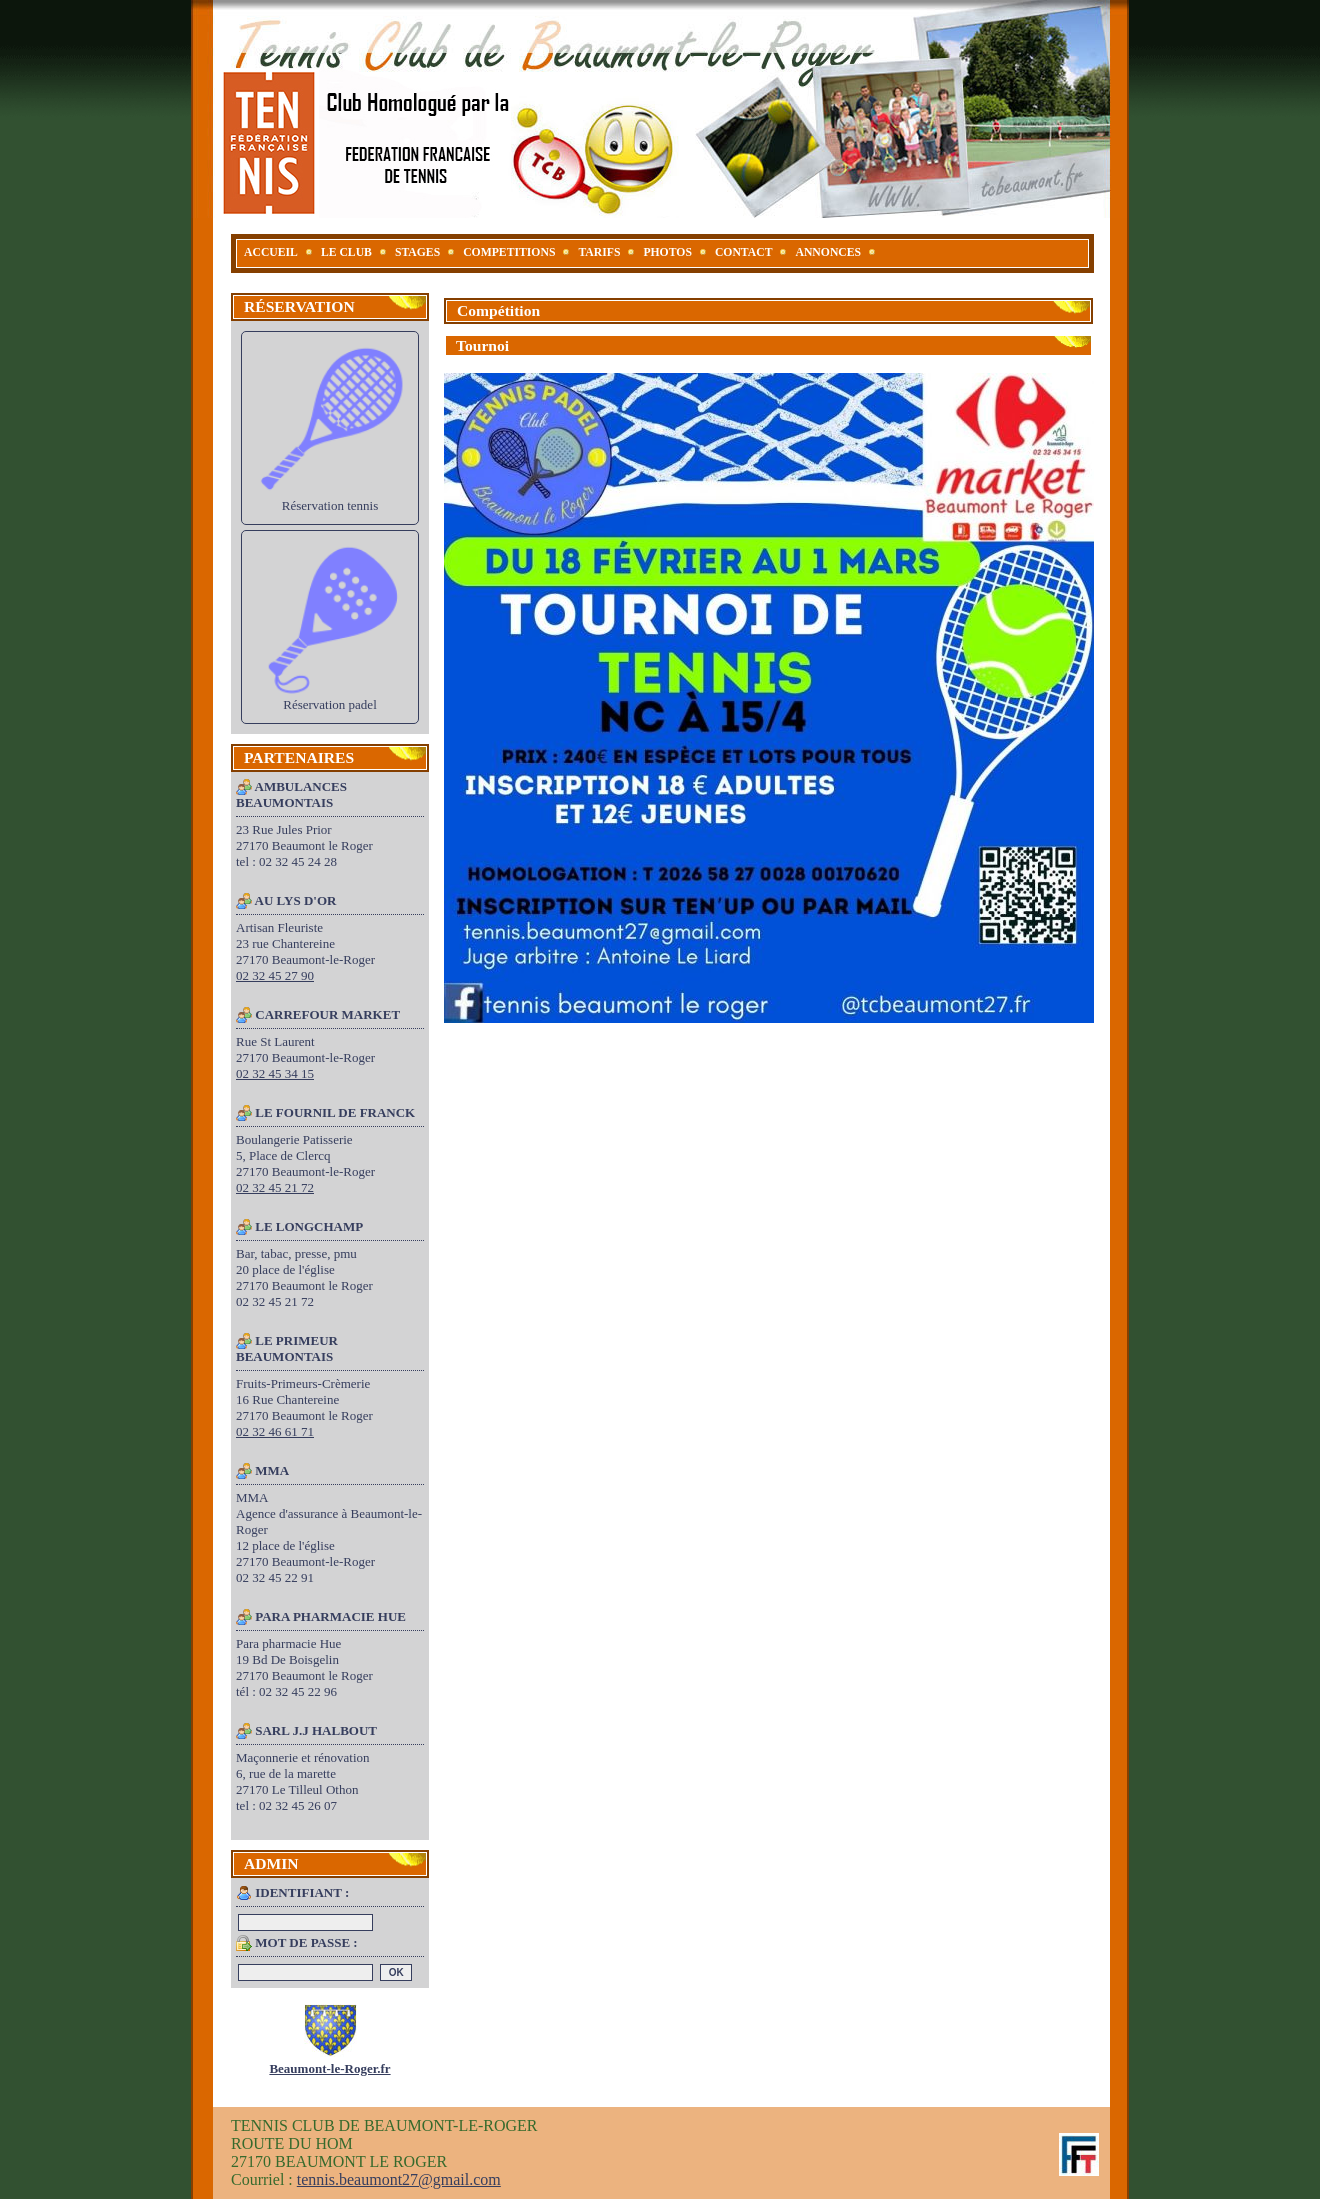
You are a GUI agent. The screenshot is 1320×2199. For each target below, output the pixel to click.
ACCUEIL (271, 252)
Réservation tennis (330, 427)
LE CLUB (346, 252)
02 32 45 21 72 (275, 1187)
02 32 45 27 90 (275, 975)
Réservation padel (330, 626)
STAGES (417, 252)
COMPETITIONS (509, 252)
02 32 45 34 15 (275, 1073)
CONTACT (744, 252)
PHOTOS (667, 252)
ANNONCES (828, 252)
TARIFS (599, 252)
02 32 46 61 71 (275, 1431)
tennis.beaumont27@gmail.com (399, 2179)
